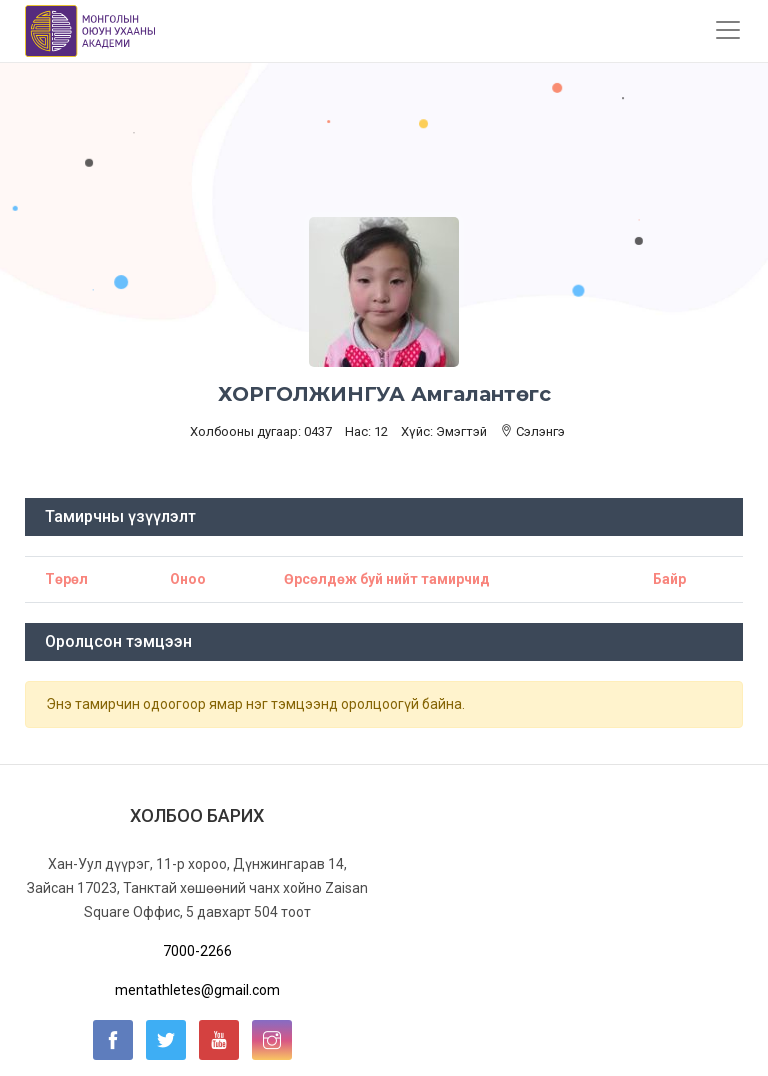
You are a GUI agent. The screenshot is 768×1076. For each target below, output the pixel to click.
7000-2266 (197, 951)
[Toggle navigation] (728, 30)
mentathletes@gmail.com (197, 990)
